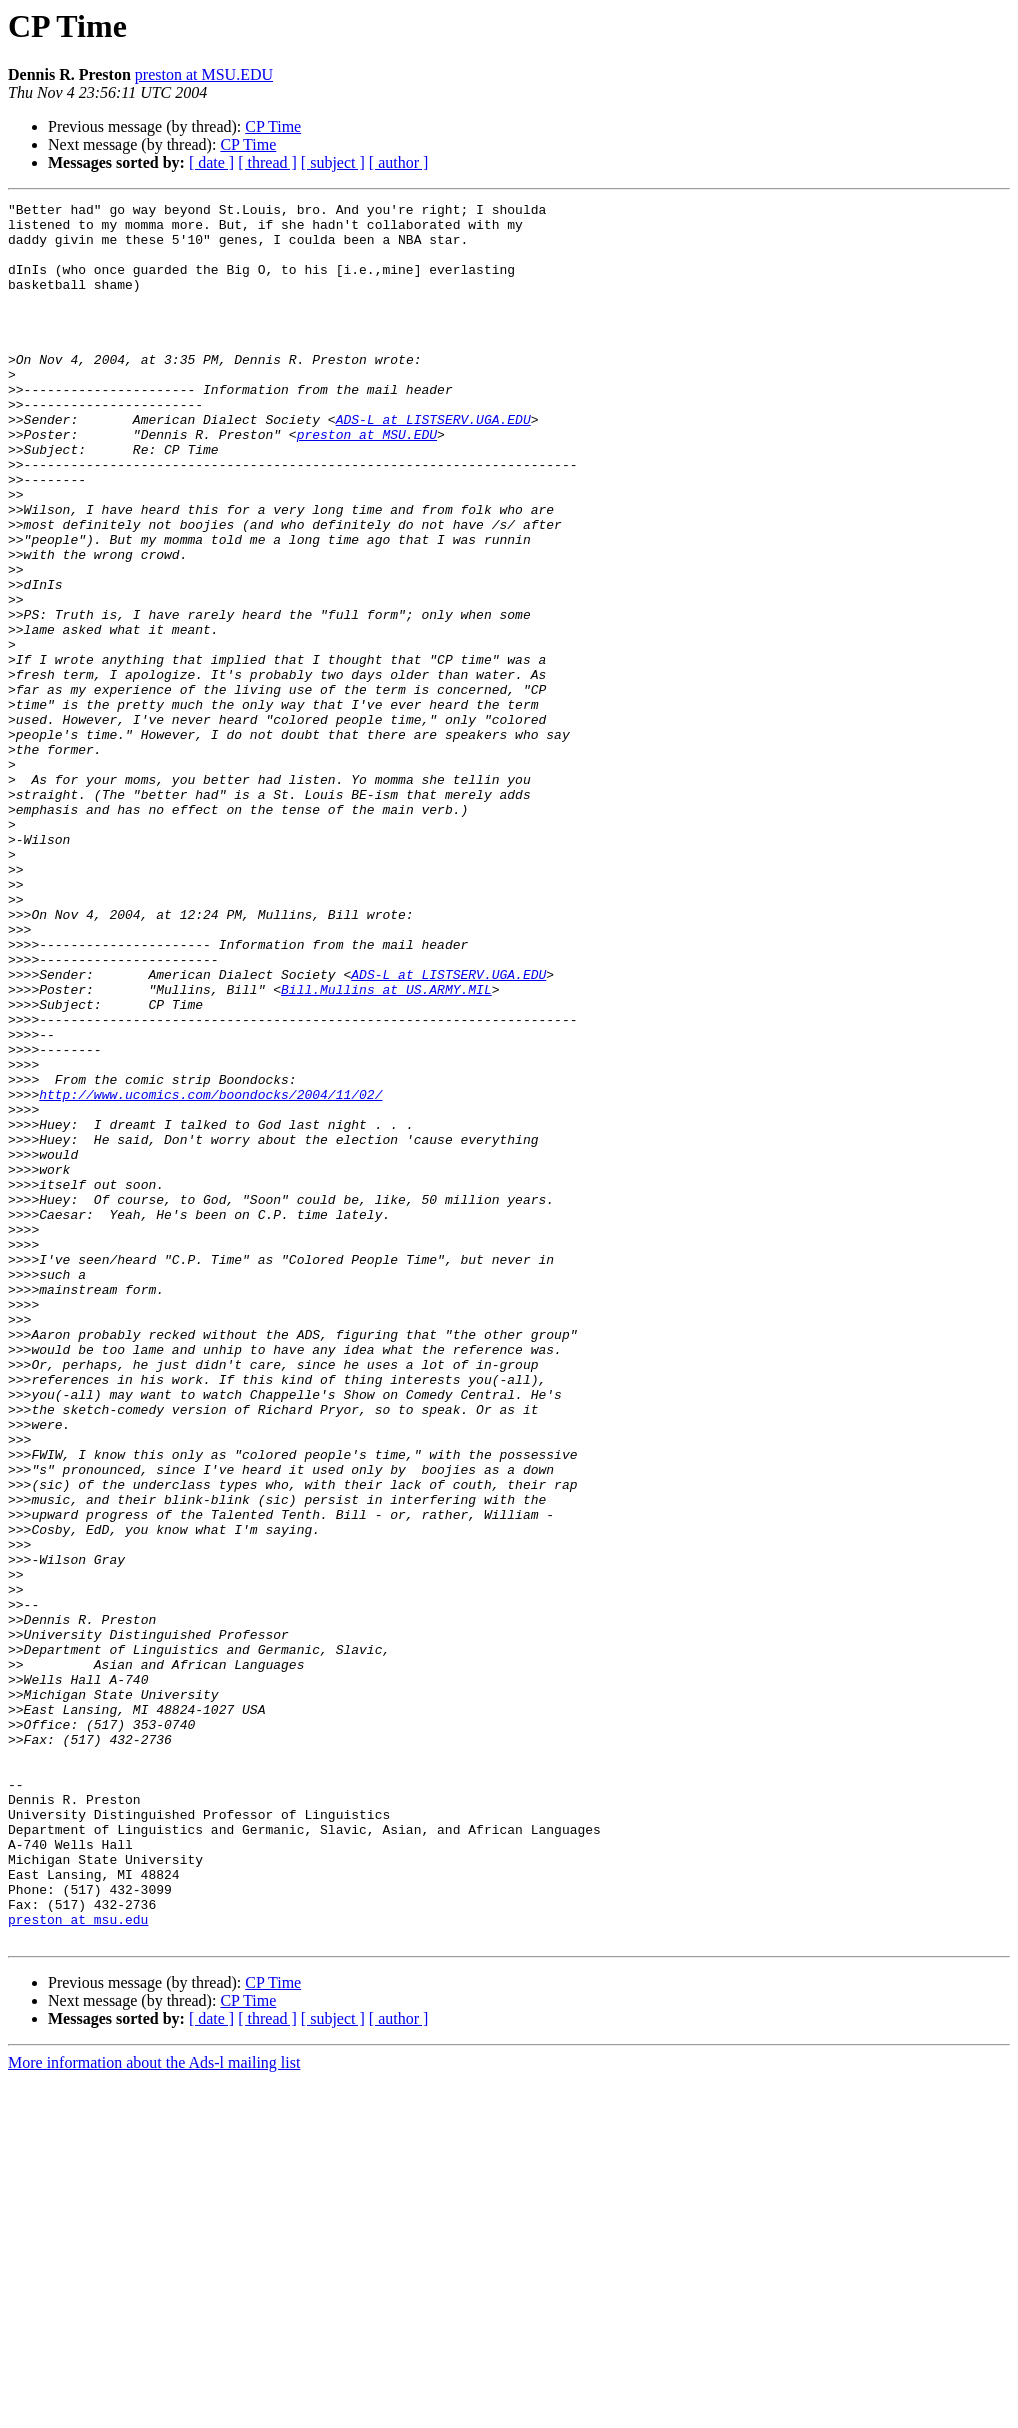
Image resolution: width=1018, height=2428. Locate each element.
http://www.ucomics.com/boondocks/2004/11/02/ (210, 1274)
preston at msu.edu (78, 2264)
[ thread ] (267, 162)
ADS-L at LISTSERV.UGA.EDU (433, 464)
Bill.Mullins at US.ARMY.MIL (386, 1148)
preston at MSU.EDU (204, 74)
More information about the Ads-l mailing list (154, 2410)
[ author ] (399, 162)
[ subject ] (333, 162)
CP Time (273, 126)
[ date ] (211, 162)
